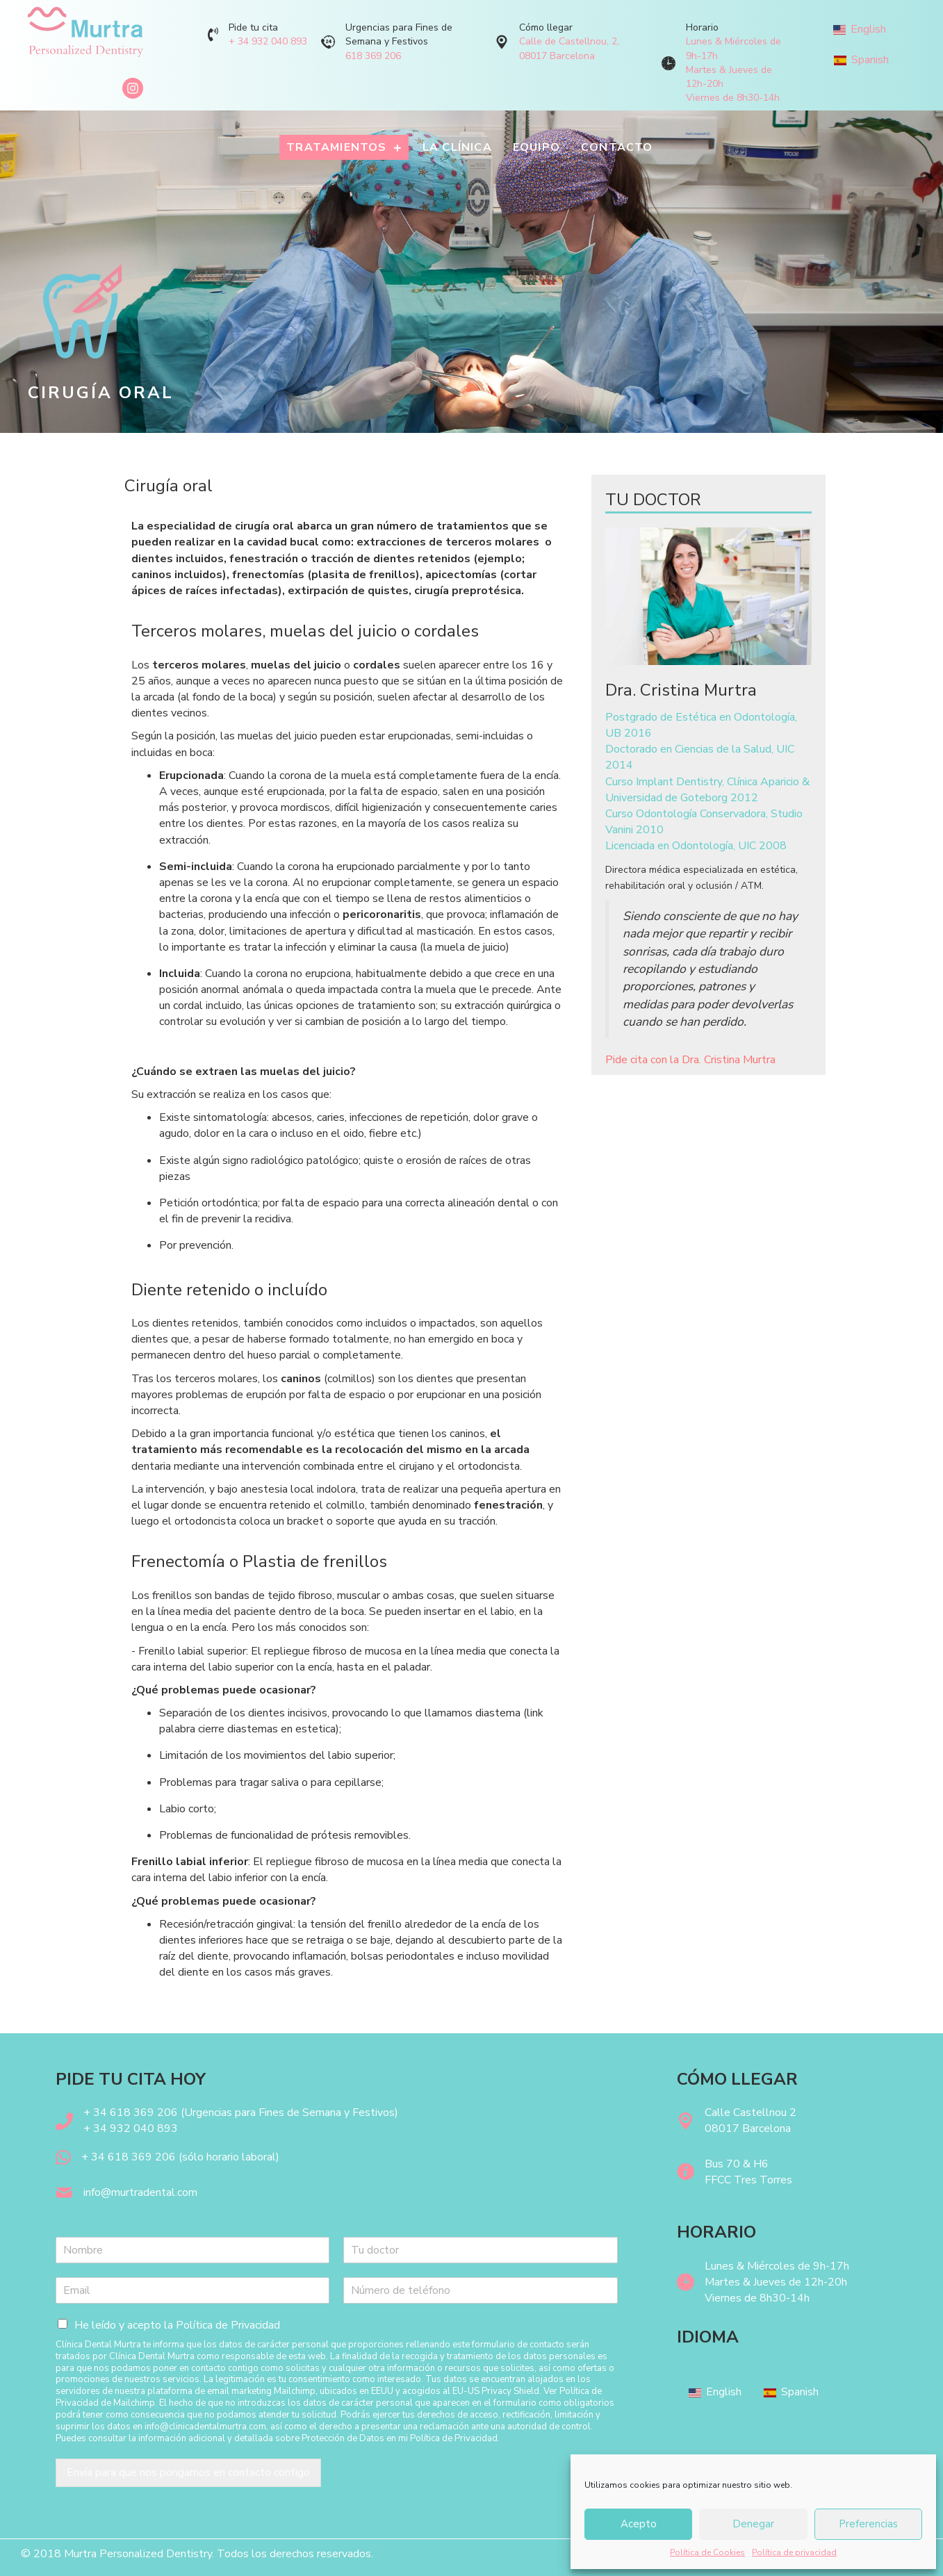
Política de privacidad (794, 2552)
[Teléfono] (480, 2290)
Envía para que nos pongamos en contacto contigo (188, 2472)
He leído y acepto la (177, 2325)
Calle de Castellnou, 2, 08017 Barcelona (569, 48)
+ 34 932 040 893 (268, 41)
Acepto (639, 2524)
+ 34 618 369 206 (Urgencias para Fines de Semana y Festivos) (240, 2112)
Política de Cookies (707, 2552)
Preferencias (868, 2524)
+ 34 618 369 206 (128, 2157)
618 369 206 (373, 56)
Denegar (753, 2524)
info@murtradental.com (140, 2192)
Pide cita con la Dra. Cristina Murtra (690, 1059)
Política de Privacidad (228, 2325)
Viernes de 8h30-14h (733, 97)
